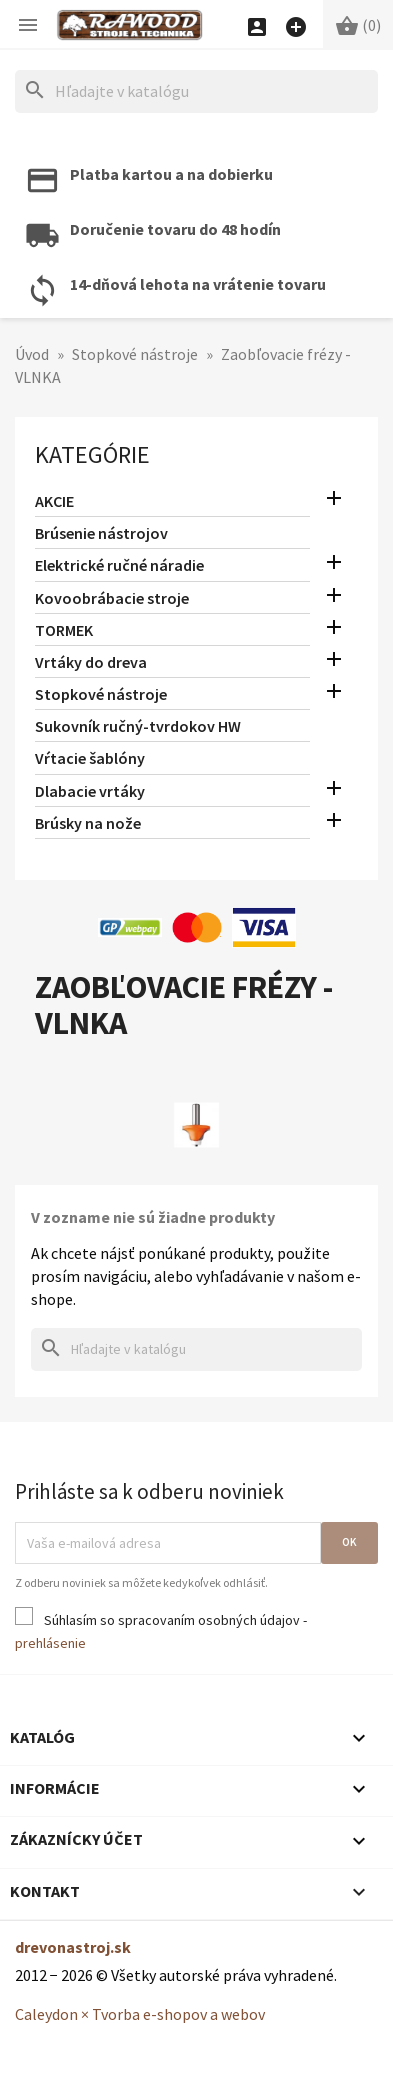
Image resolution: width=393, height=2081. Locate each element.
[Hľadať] (196, 91)
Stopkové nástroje (101, 694)
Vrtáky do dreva (91, 662)
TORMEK (64, 630)
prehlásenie (50, 1643)
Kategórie (92, 454)
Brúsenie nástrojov (101, 533)
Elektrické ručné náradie (119, 565)
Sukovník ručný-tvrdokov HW (138, 726)
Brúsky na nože (88, 823)
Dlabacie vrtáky (90, 791)
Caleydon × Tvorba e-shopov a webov (140, 2014)
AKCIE (54, 501)
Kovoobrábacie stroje (112, 598)
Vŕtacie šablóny (90, 758)
